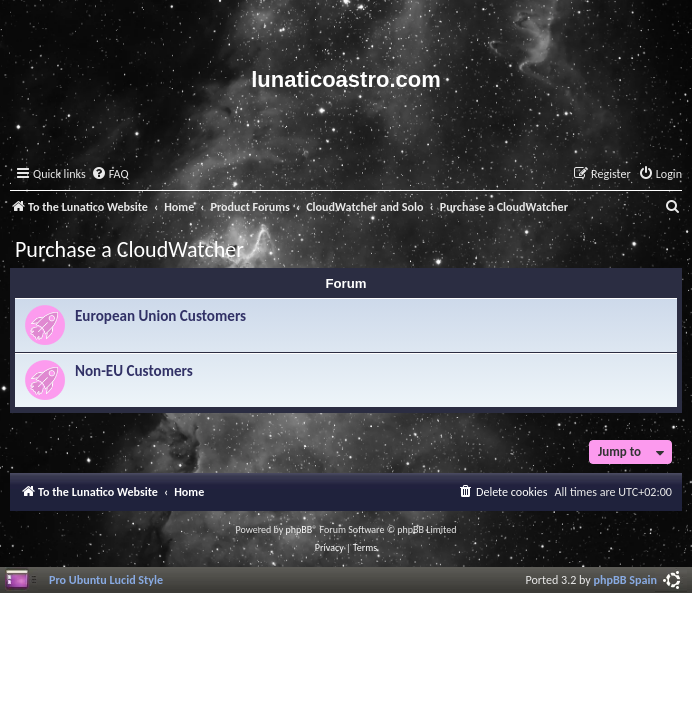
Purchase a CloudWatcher (129, 249)
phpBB (299, 529)
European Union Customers (160, 316)
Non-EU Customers (134, 371)
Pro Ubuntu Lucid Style (106, 579)
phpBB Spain (625, 579)
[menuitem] (110, 174)
